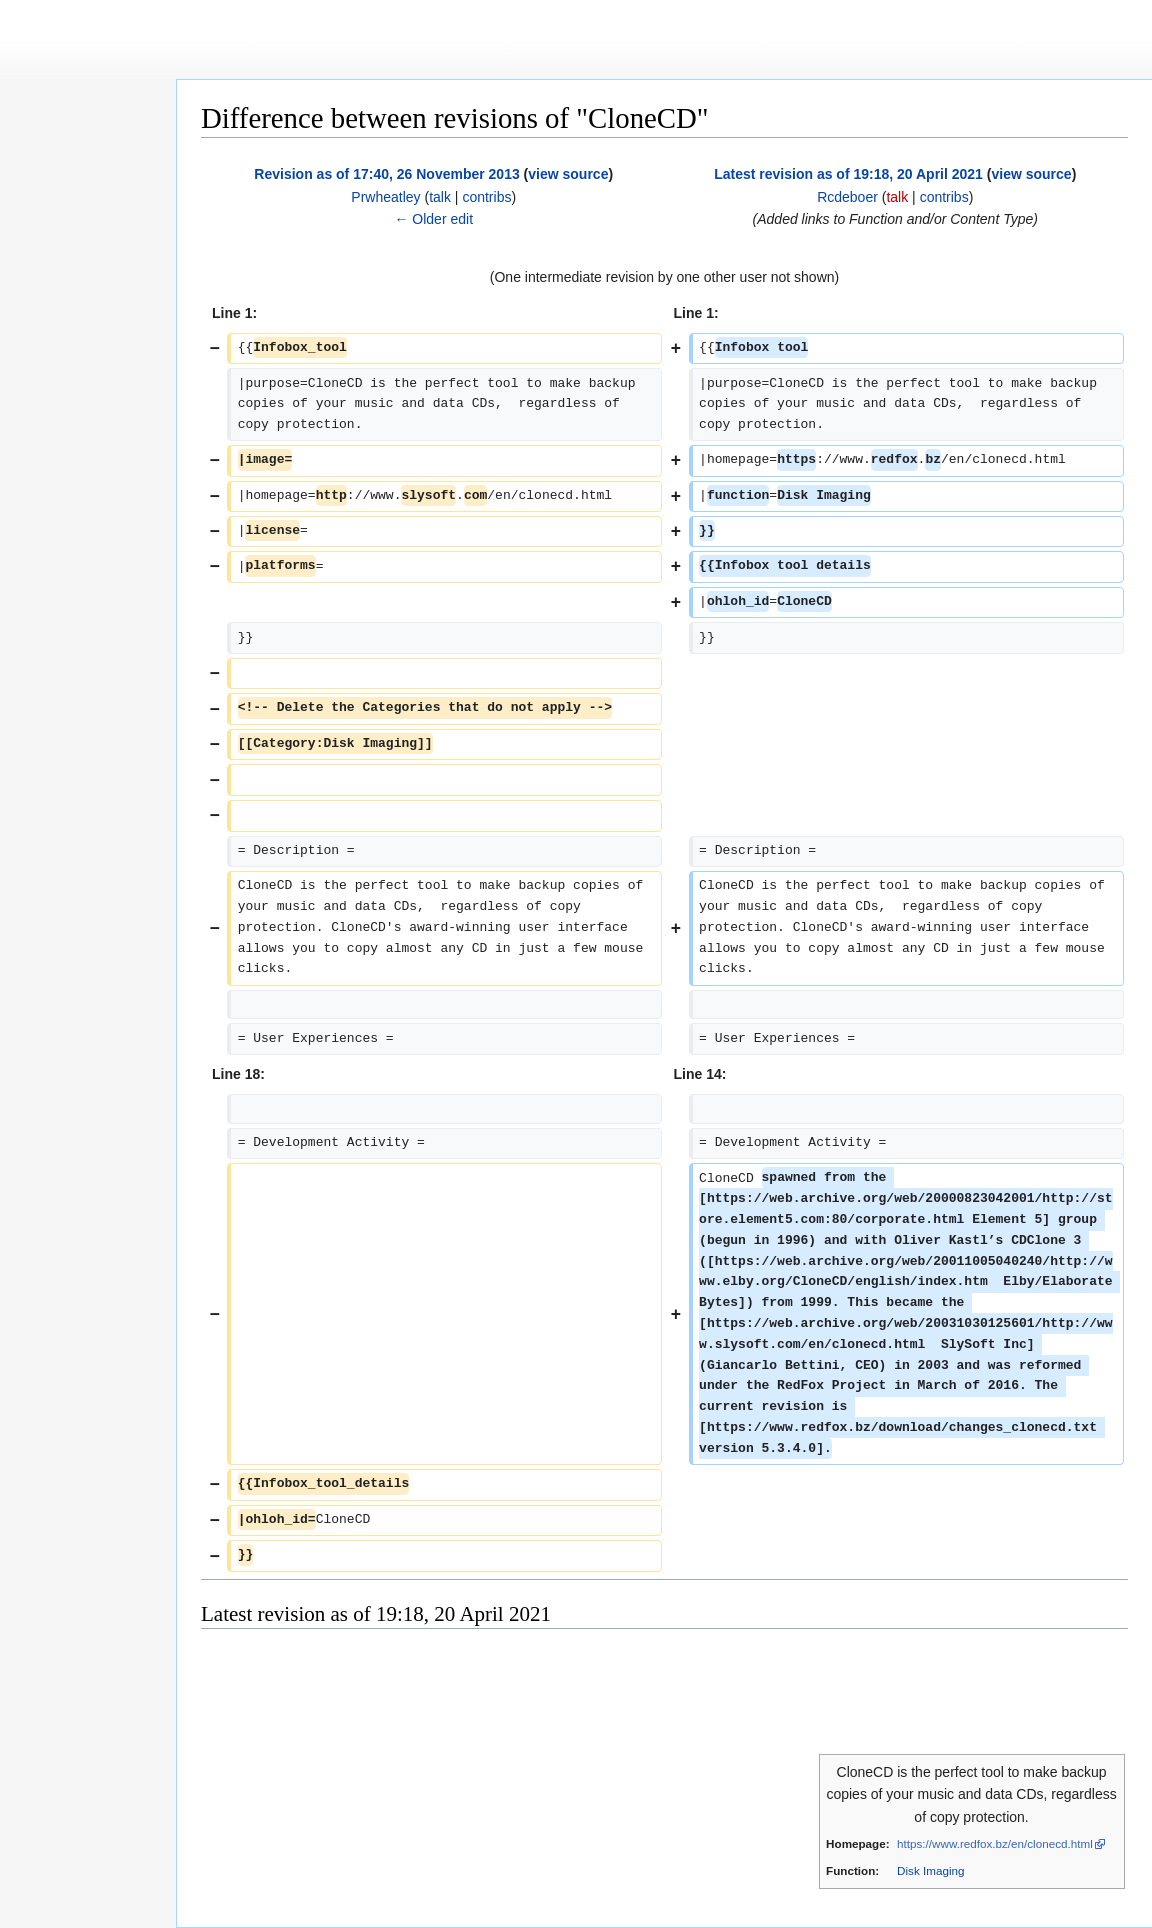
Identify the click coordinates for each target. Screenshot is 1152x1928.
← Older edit (433, 219)
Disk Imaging (930, 1870)
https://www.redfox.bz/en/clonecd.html (995, 1843)
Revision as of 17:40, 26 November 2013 (386, 174)
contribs (486, 197)
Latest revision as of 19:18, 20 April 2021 (848, 174)
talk (440, 197)
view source (568, 174)
